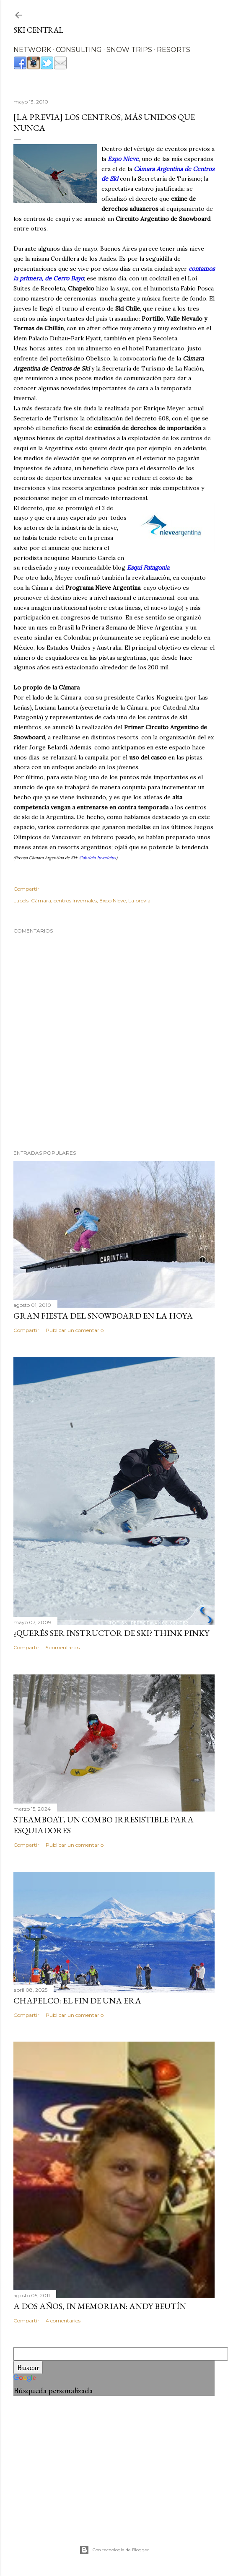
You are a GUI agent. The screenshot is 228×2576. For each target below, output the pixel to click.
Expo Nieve (112, 900)
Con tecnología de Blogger (114, 2550)
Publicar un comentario (75, 1330)
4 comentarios (63, 2320)
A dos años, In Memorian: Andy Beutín (99, 2306)
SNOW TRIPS (129, 50)
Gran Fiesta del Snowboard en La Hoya (103, 1315)
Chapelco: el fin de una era (77, 2000)
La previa (139, 900)
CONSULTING (79, 50)
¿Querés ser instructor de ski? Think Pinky (111, 1632)
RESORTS (173, 50)
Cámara (41, 900)
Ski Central (38, 30)
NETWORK (32, 50)
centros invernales (75, 900)
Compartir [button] (26, 889)
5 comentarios (63, 1647)
